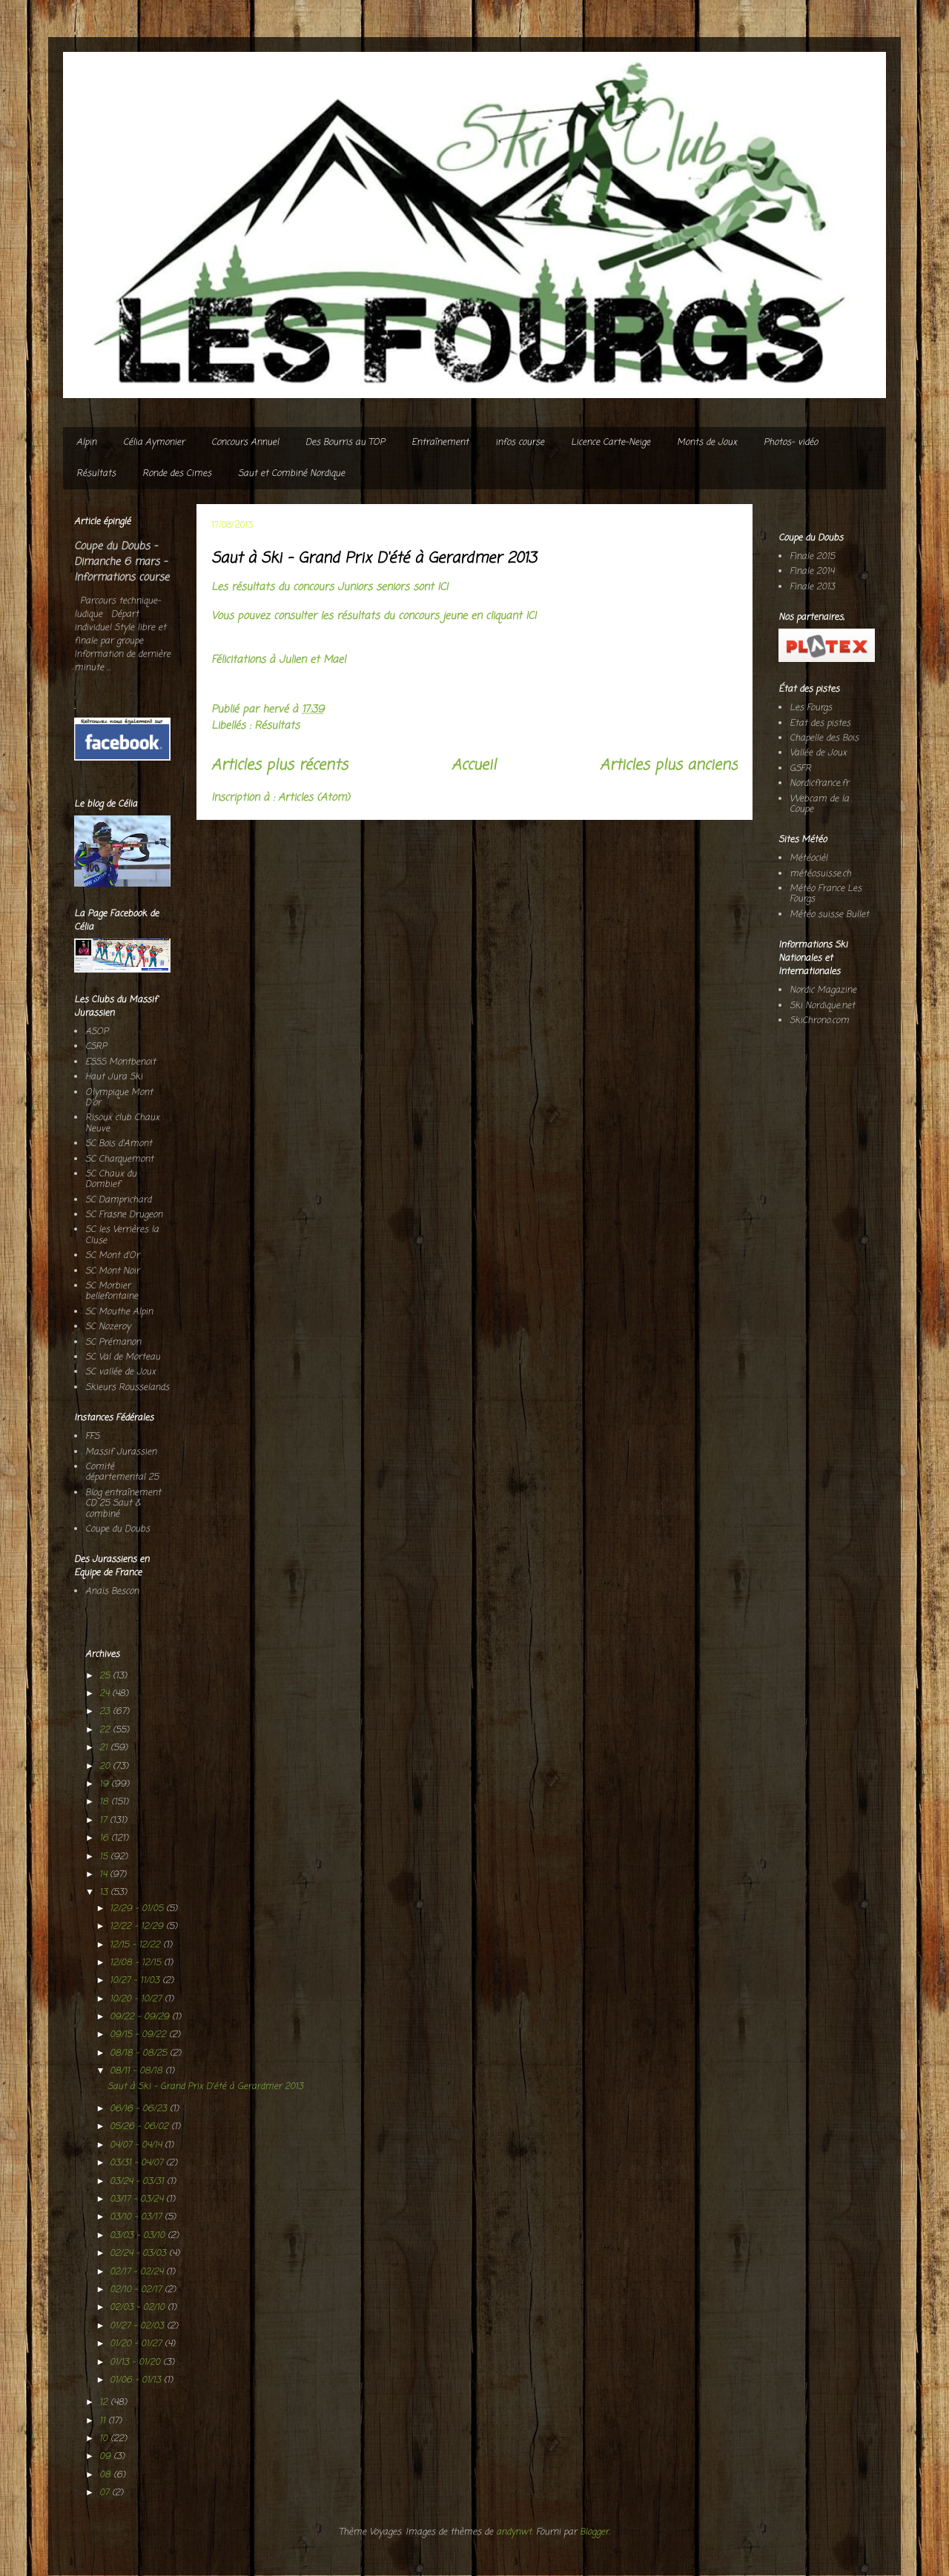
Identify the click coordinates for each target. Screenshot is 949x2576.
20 (106, 1766)
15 (104, 1857)
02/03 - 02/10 (139, 2307)
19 (105, 1784)
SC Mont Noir (112, 1271)
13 (104, 1892)
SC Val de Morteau (122, 1357)
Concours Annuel (245, 442)
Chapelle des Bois (824, 738)
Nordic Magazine (823, 990)
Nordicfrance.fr (819, 783)
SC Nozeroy (107, 1327)
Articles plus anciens (669, 766)
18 (105, 1802)
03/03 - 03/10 (139, 2235)
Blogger (594, 2532)
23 (106, 1711)
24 (105, 1694)
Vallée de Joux (818, 753)
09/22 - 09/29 (141, 2017)
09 (106, 2456)
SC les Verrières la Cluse (122, 1235)
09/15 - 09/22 (139, 2035)
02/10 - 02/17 (137, 2290)
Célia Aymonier (154, 442)
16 (105, 1838)
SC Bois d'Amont (118, 1143)
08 (106, 2475)
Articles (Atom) (314, 798)
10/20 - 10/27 (137, 1999)
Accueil (474, 766)
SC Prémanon (113, 1342)
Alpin (86, 442)
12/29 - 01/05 (138, 1909)
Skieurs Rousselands (127, 1387)
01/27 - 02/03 (138, 2326)
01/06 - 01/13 (137, 2380)
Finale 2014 (812, 571)
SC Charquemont (119, 1159)
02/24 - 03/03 (139, 2253)
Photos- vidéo (791, 442)
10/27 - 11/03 (136, 1980)
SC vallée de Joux (120, 1372)
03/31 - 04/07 (138, 2163)
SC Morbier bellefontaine (111, 1291)
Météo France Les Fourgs (826, 894)
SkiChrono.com (819, 1020)
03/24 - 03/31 (138, 2181)
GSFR (800, 768)
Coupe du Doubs (117, 1529)
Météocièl (808, 858)
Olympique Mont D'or (119, 1098)
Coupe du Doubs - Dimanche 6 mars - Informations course (121, 562)
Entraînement (440, 442)
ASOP (96, 1032)
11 (103, 2421)
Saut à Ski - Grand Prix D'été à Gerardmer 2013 (373, 558)
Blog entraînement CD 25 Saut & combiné (123, 1503)
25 (106, 1676)
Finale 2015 (812, 556)
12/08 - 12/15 (137, 1963)
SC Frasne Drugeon (123, 1215)
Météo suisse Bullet (829, 914)
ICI (442, 587)
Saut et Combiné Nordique (291, 473)
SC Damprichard (118, 1200)
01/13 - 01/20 (136, 2362)
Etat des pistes (820, 723)
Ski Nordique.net (822, 1006)
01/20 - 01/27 (137, 2344)
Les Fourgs (811, 708)
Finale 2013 (812, 587)
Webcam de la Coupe (819, 804)
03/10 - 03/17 (137, 2217)
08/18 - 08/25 (140, 2053)
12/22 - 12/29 (138, 1926)
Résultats (96, 473)
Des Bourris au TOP (345, 442)
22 (106, 1730)
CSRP (96, 1046)
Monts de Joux (707, 442)
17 (104, 1820)
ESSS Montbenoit (120, 1062)
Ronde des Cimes (176, 473)
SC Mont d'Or (112, 1255)
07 (105, 2493)
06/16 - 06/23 (140, 2109)
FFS (92, 1436)
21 (104, 1748)
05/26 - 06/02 (140, 2126)
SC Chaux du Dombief (110, 1179)
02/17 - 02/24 (138, 2272)
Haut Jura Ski (113, 1077)
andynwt (514, 2532)
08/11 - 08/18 (137, 2071)
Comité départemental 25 (122, 1472)
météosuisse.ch (820, 874)
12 (104, 2402)
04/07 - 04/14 (137, 2145)
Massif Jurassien (120, 1452)
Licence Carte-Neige (610, 442)
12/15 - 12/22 (136, 1945)
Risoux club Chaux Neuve (122, 1123)
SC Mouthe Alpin (119, 1312)
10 (104, 2439)
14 (104, 1874)
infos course (519, 442)
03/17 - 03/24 (138, 2199)
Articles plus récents (279, 766)
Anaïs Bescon (112, 1591)
